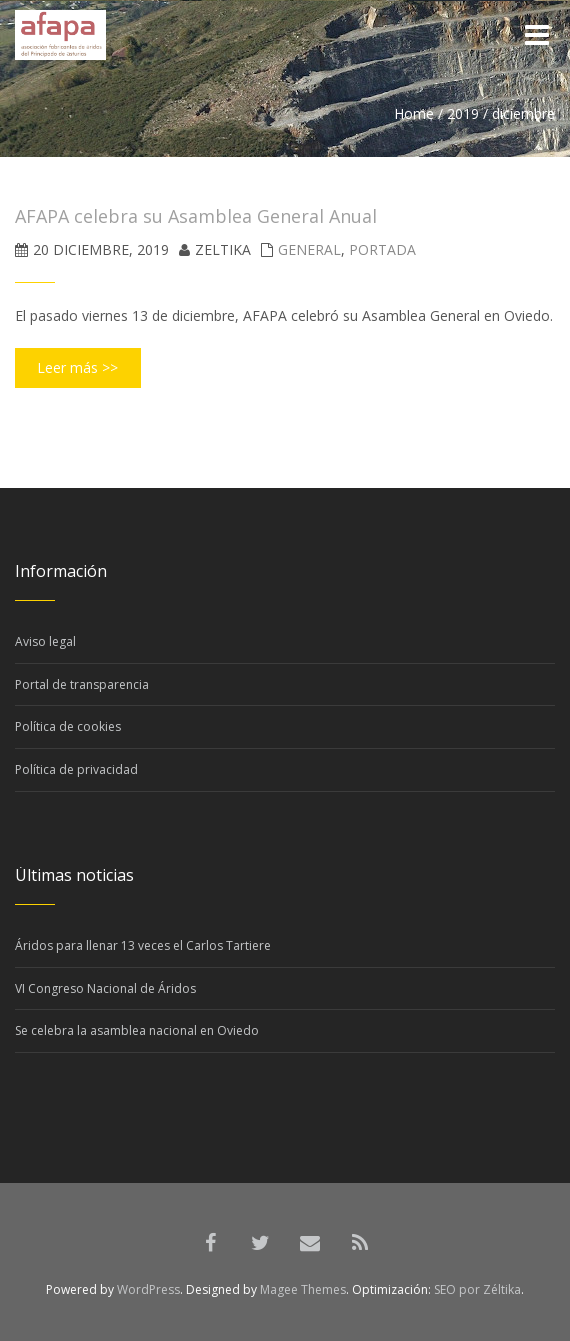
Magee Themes (303, 1289)
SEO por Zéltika (477, 1289)
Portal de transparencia (82, 684)
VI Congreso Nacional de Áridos (105, 988)
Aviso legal (45, 641)
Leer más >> (77, 367)
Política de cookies (68, 726)
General (309, 249)
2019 (463, 113)
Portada (382, 249)
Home (414, 113)
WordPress (148, 1289)
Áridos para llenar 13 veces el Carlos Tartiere (143, 945)
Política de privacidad (76, 769)
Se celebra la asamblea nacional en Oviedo (137, 1030)
